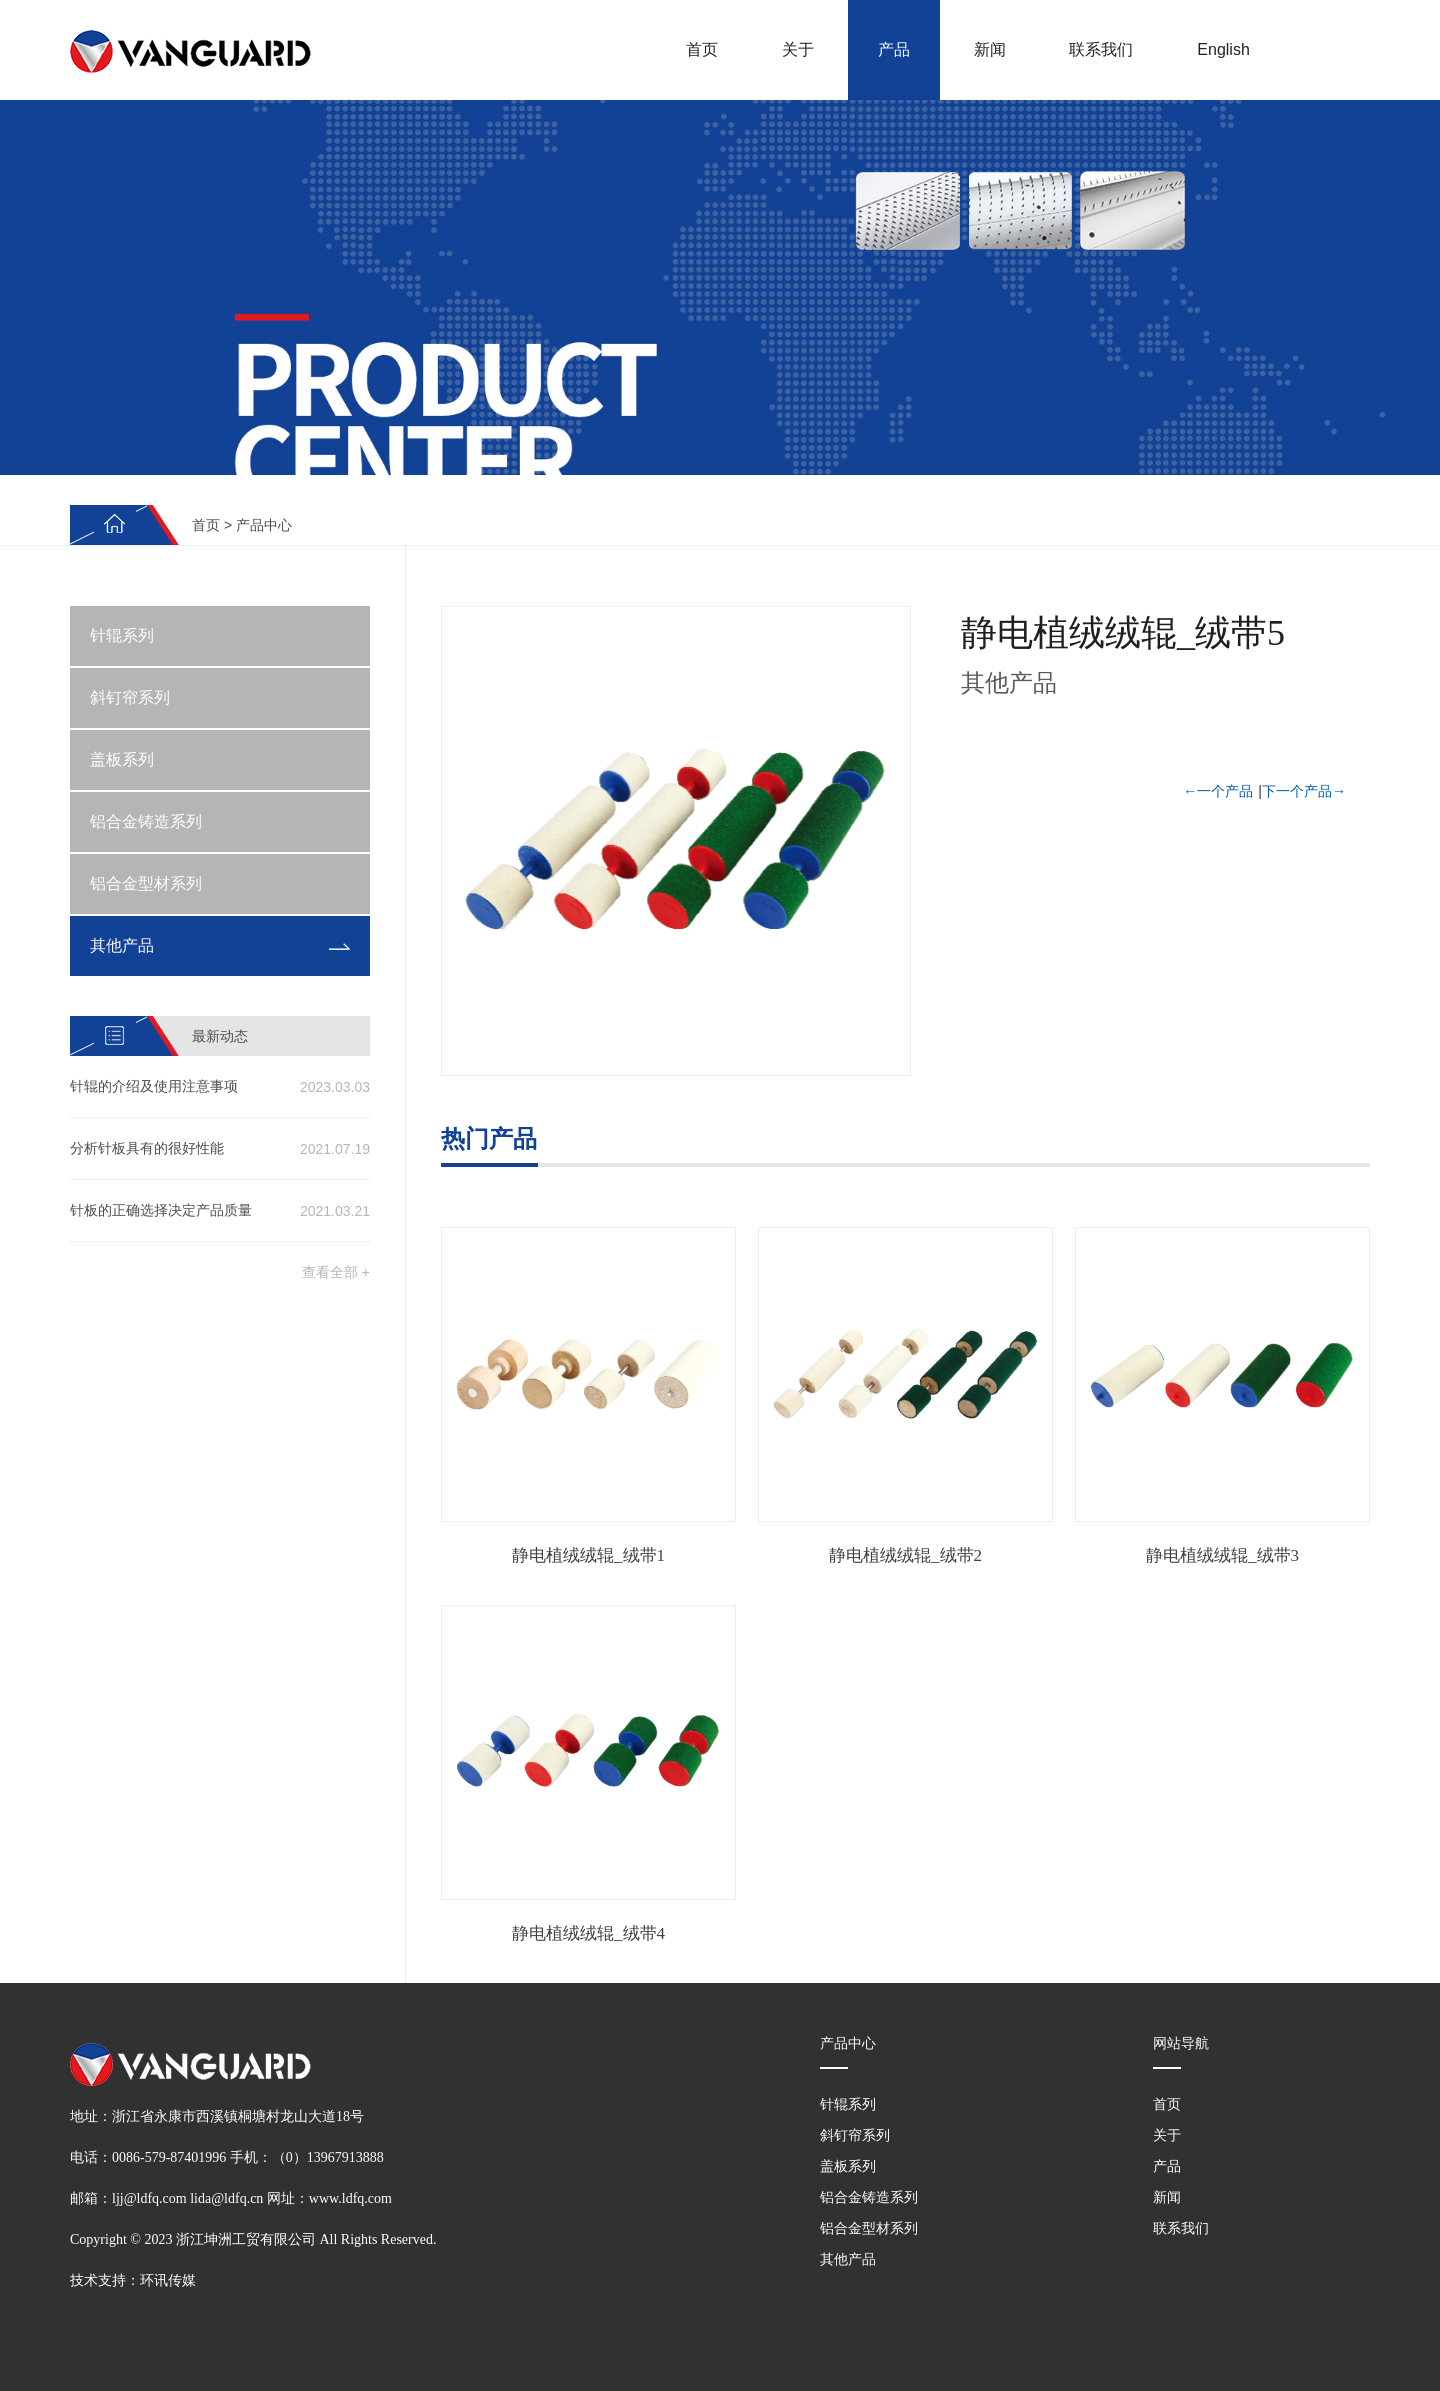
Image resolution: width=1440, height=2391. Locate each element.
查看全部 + (336, 1272)
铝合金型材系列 (146, 883)
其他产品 (122, 945)
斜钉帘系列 (130, 697)
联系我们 (1101, 49)
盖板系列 (122, 759)
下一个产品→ (1304, 791)
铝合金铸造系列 (146, 821)
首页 (702, 49)
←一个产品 (1218, 791)
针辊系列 (122, 635)
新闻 (990, 49)
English (1223, 49)
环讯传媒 (168, 2280)
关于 (798, 49)
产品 (894, 49)
